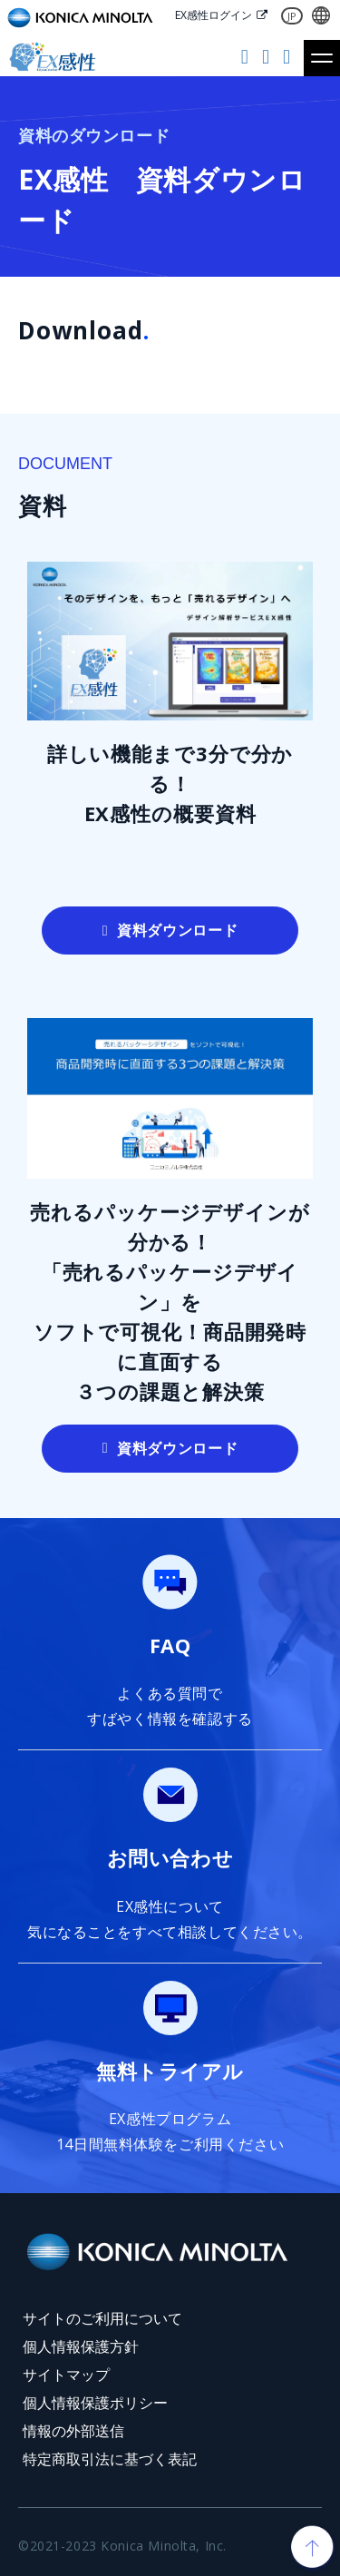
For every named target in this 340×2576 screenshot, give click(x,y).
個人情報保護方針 (81, 2346)
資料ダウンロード (288, 57)
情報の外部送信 (73, 2431)
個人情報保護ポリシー (95, 2403)
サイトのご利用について (102, 2318)
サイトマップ (66, 2375)
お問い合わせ (267, 57)
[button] (322, 58)
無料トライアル (247, 57)
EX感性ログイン (213, 15)
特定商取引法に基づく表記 (110, 2459)
